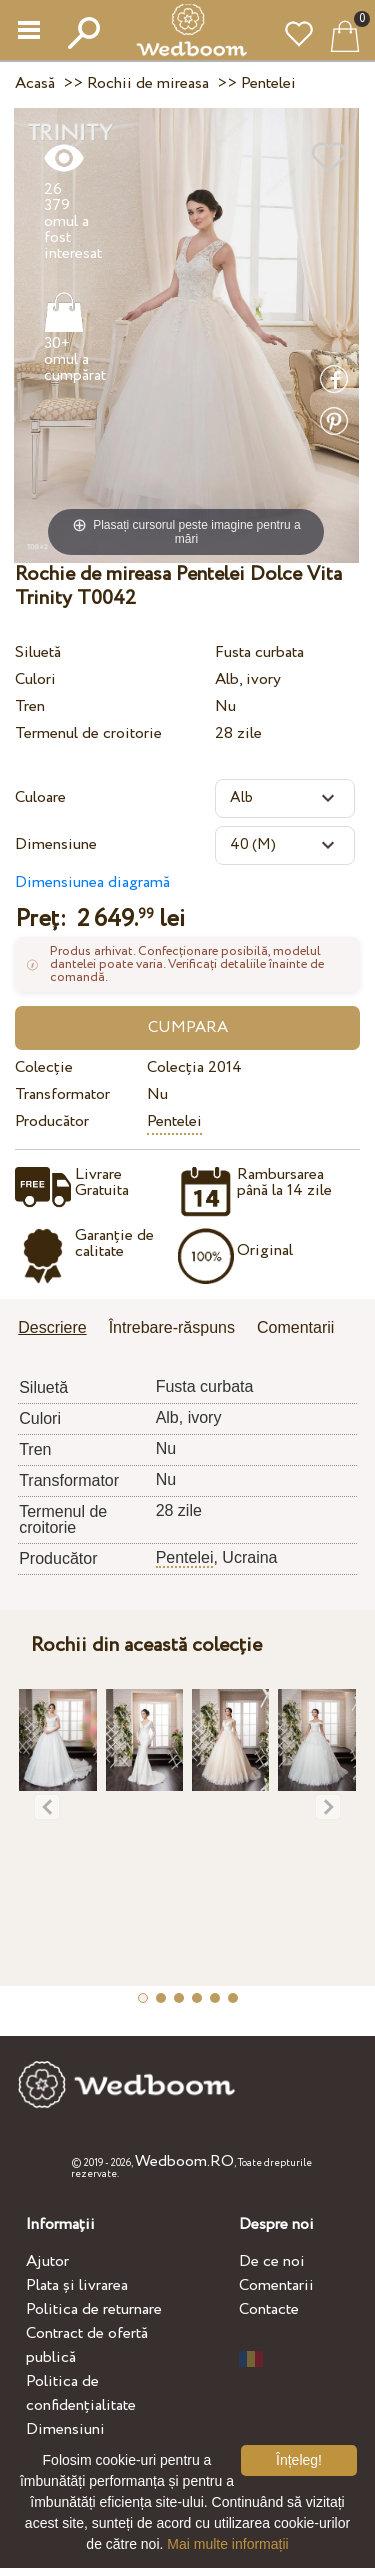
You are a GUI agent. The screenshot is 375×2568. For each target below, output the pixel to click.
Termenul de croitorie (88, 733)
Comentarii (276, 2285)
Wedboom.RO (184, 2161)
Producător (52, 1121)
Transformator (62, 1094)
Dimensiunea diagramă (92, 882)
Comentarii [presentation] (295, 1327)
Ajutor (47, 2261)
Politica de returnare (94, 2309)
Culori (35, 679)
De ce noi (272, 2261)
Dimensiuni (65, 2429)
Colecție (44, 1067)
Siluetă (38, 652)
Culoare (40, 797)
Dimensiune (56, 844)
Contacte (269, 2309)
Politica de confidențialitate (81, 2393)
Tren (30, 706)
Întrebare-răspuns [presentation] (172, 1327)
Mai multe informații (227, 2544)
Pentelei (174, 1121)
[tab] (59, 1329)
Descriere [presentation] (52, 1327)
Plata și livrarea (77, 2285)
